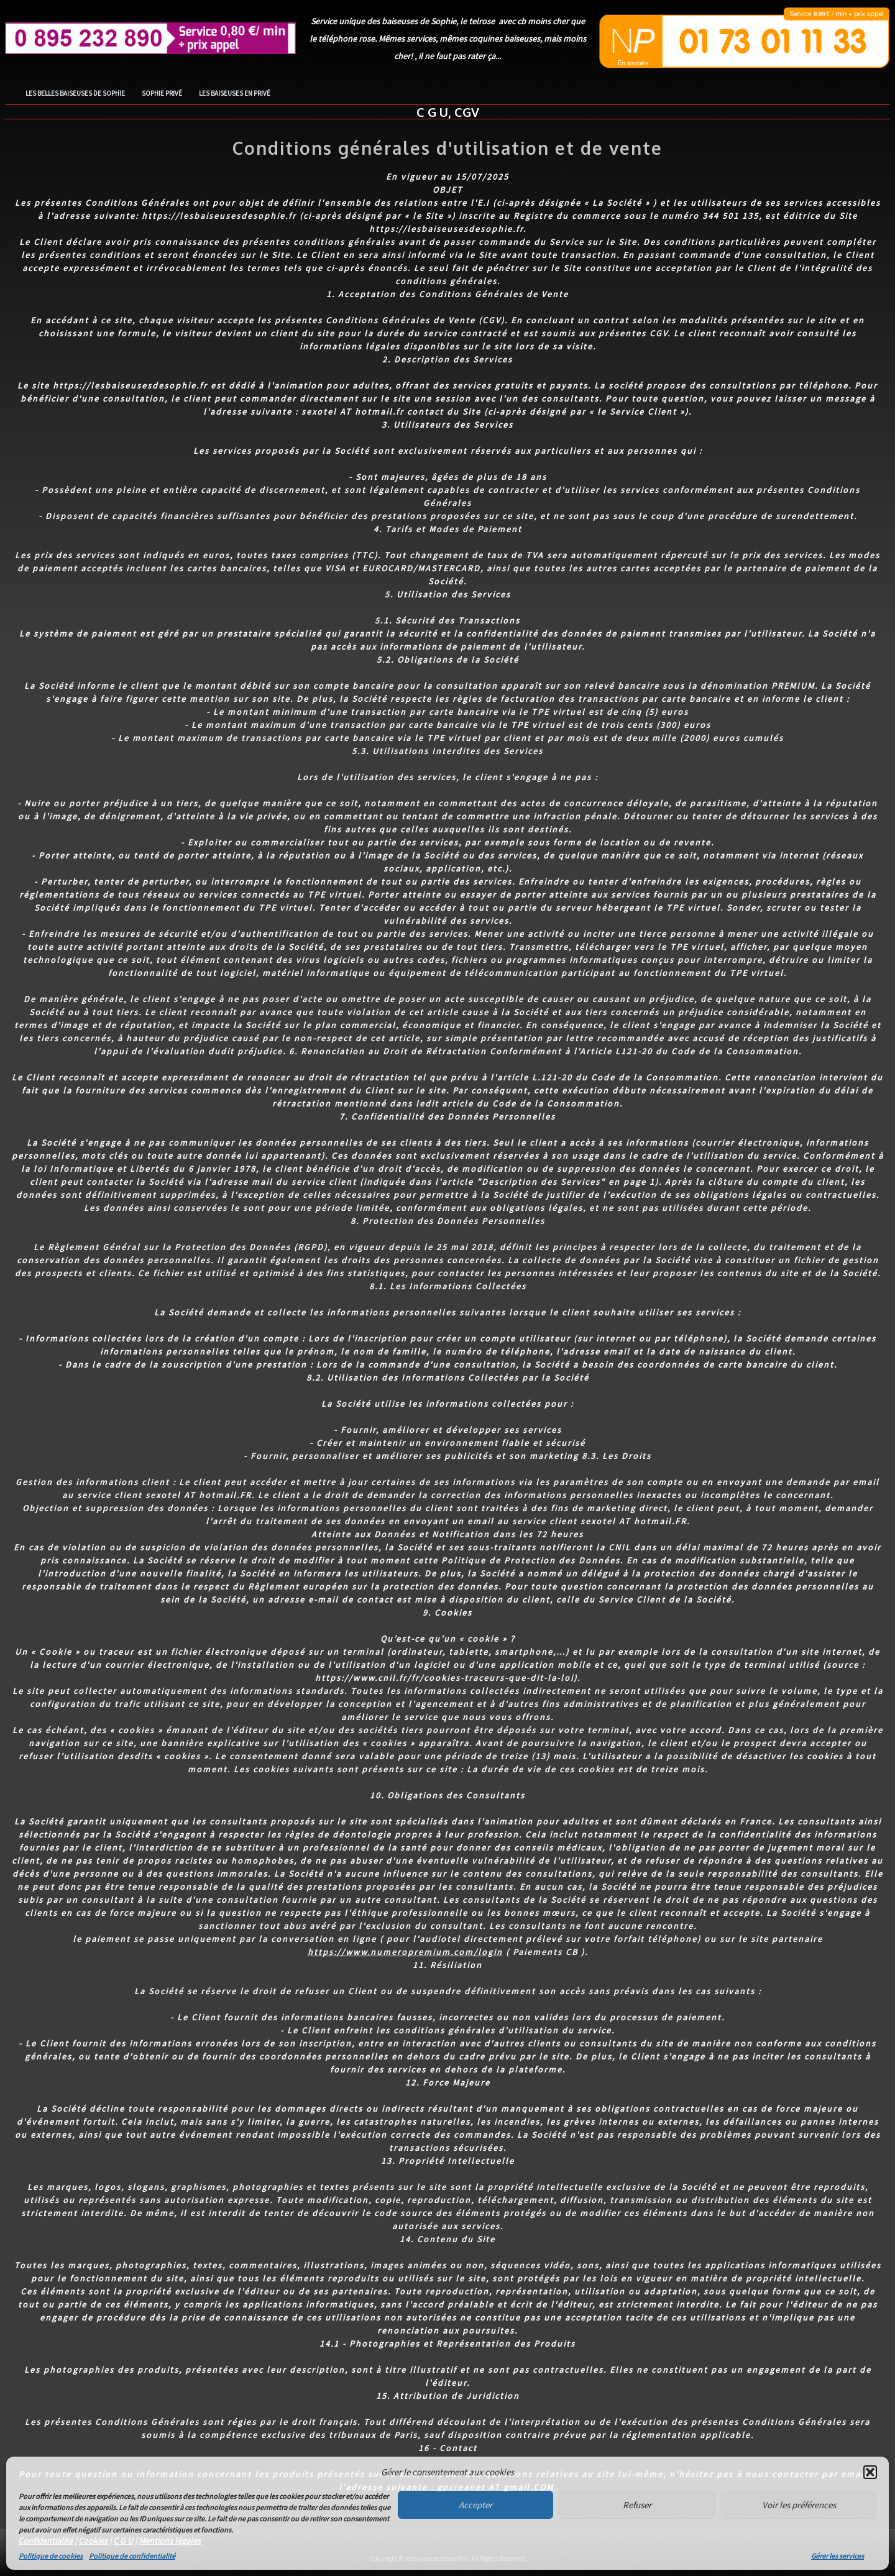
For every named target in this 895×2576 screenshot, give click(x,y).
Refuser (637, 2505)
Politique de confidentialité (132, 2555)
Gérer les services (837, 2555)
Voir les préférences (799, 2505)
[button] (870, 2472)
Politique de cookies (51, 2555)
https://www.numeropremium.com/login (405, 1951)
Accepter (475, 2505)
